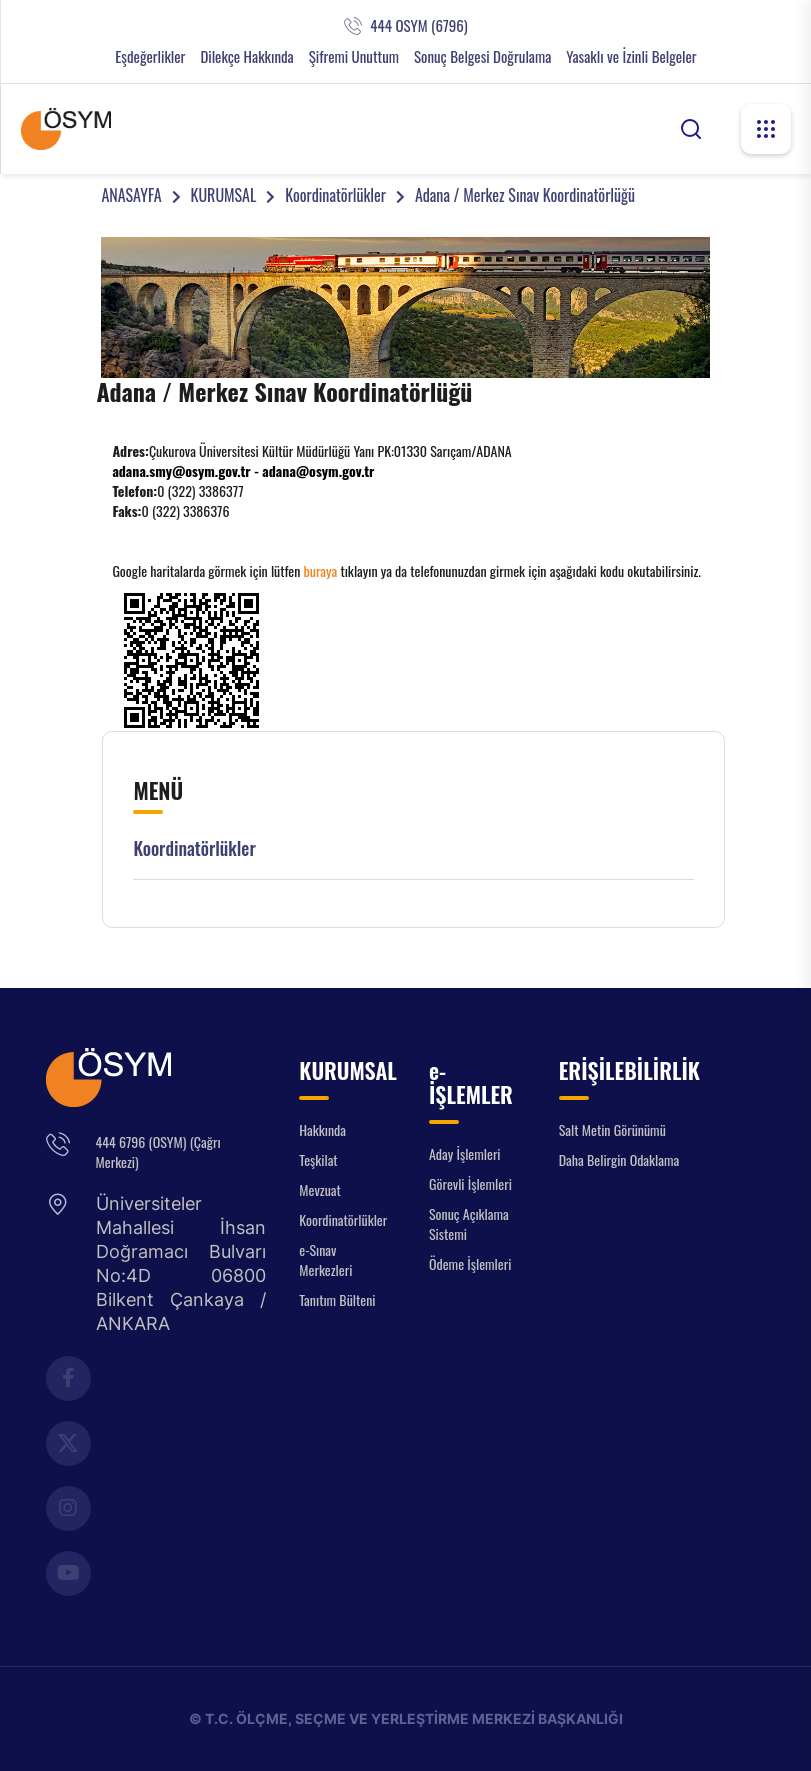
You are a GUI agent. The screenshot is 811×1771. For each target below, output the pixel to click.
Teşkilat (318, 1159)
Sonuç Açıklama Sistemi (469, 1223)
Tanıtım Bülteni (337, 1299)
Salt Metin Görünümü (612, 1129)
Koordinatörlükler (335, 195)
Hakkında (322, 1129)
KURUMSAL (224, 195)
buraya (321, 570)
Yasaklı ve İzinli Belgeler (631, 56)
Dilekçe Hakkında (246, 56)
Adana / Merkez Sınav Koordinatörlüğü (525, 195)
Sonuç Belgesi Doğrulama (482, 56)
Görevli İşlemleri (470, 1183)
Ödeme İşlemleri (470, 1263)
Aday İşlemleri (465, 1153)
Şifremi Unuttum (354, 56)
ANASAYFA (131, 195)
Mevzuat (320, 1189)
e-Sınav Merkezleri (325, 1259)
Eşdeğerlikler (150, 56)
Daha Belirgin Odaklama (619, 1159)
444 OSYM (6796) (418, 25)
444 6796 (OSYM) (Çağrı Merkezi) (158, 1151)
